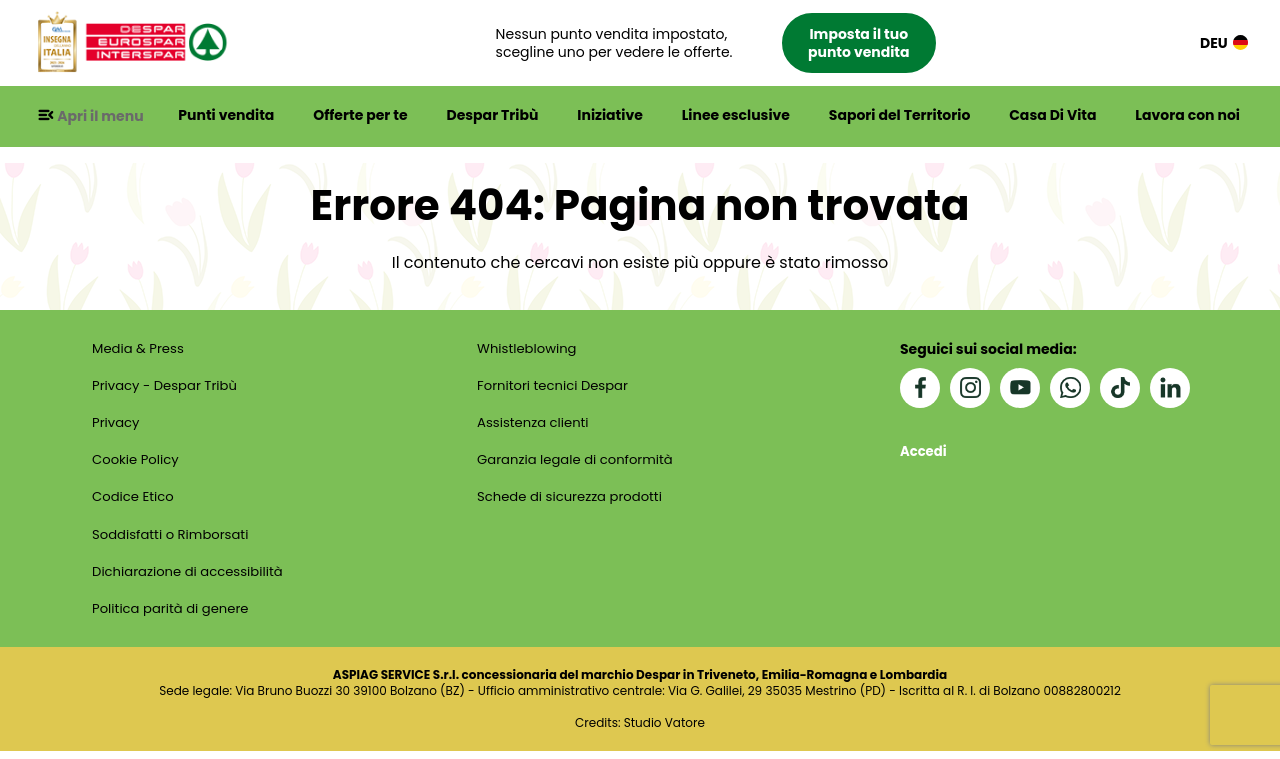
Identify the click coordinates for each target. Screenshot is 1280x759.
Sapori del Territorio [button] (902, 116)
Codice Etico (133, 502)
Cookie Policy (136, 464)
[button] (725, 44)
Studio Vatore (664, 731)
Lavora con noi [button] (1187, 116)
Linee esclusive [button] (738, 116)
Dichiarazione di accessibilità (191, 578)
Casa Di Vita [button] (1053, 116)
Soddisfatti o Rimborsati (173, 540)
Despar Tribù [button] (497, 116)
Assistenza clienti (534, 426)
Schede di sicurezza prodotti (573, 502)
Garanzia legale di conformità (579, 464)
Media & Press (139, 350)
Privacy (115, 426)
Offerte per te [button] (366, 116)
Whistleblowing (528, 350)
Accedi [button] (925, 452)
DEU (1224, 43)
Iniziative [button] (613, 116)
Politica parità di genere (173, 616)
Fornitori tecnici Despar (555, 388)
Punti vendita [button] (232, 116)
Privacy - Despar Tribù (167, 388)
